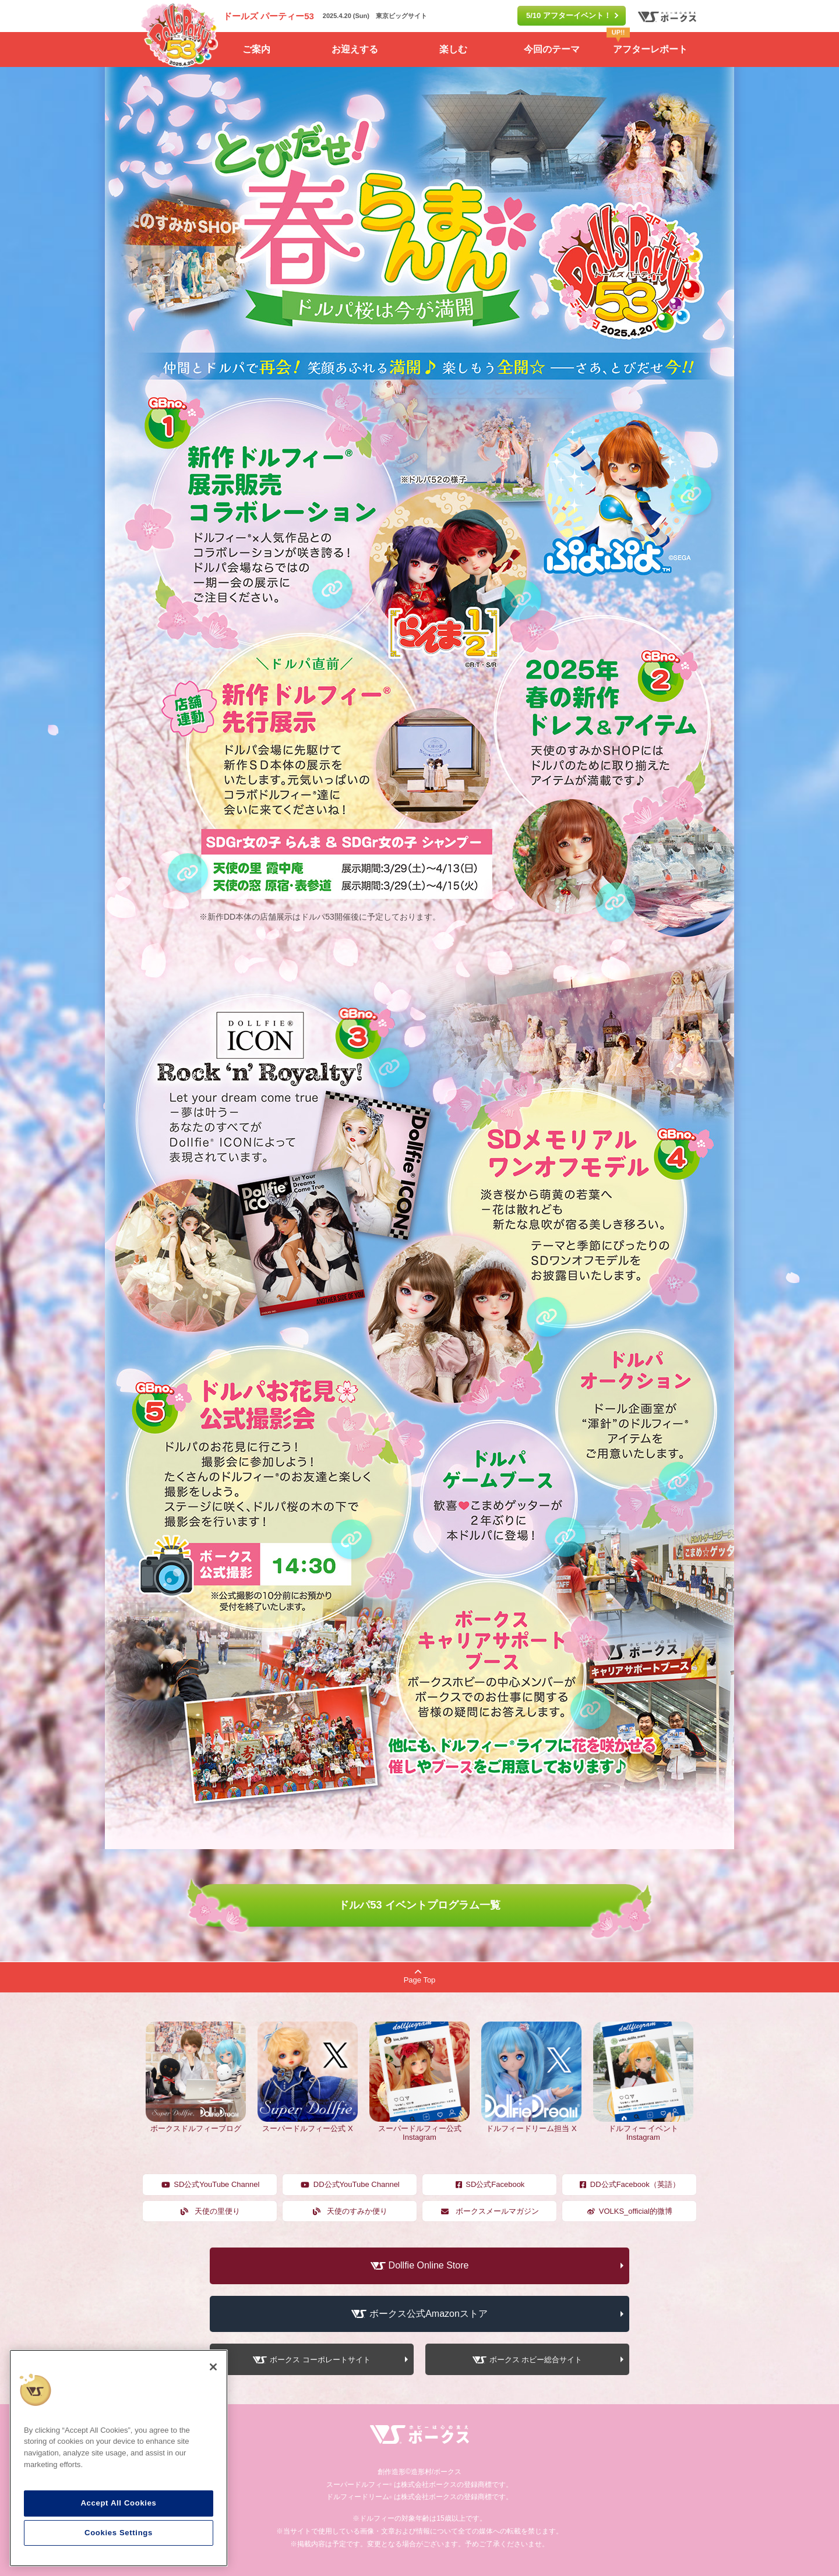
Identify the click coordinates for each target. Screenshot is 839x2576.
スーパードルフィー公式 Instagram (419, 2128)
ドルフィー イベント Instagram (643, 2128)
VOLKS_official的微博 (629, 2211)
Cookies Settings (118, 2532)
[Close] (213, 2367)
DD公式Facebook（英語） (629, 2184)
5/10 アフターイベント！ (569, 15)
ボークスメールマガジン (489, 2211)
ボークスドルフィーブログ (196, 2124)
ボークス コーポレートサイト (320, 2359)
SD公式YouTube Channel (210, 2184)
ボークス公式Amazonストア (428, 2314)
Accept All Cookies (118, 2503)
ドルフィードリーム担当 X (531, 2124)
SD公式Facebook (489, 2184)
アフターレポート (647, 43)
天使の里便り (210, 2211)
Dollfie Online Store (429, 2265)
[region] (118, 2458)
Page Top (420, 1976)
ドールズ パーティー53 (268, 16)
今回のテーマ (552, 49)
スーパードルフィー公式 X (308, 2124)
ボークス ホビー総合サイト (536, 2359)
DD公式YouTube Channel (349, 2184)
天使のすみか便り (350, 2211)
